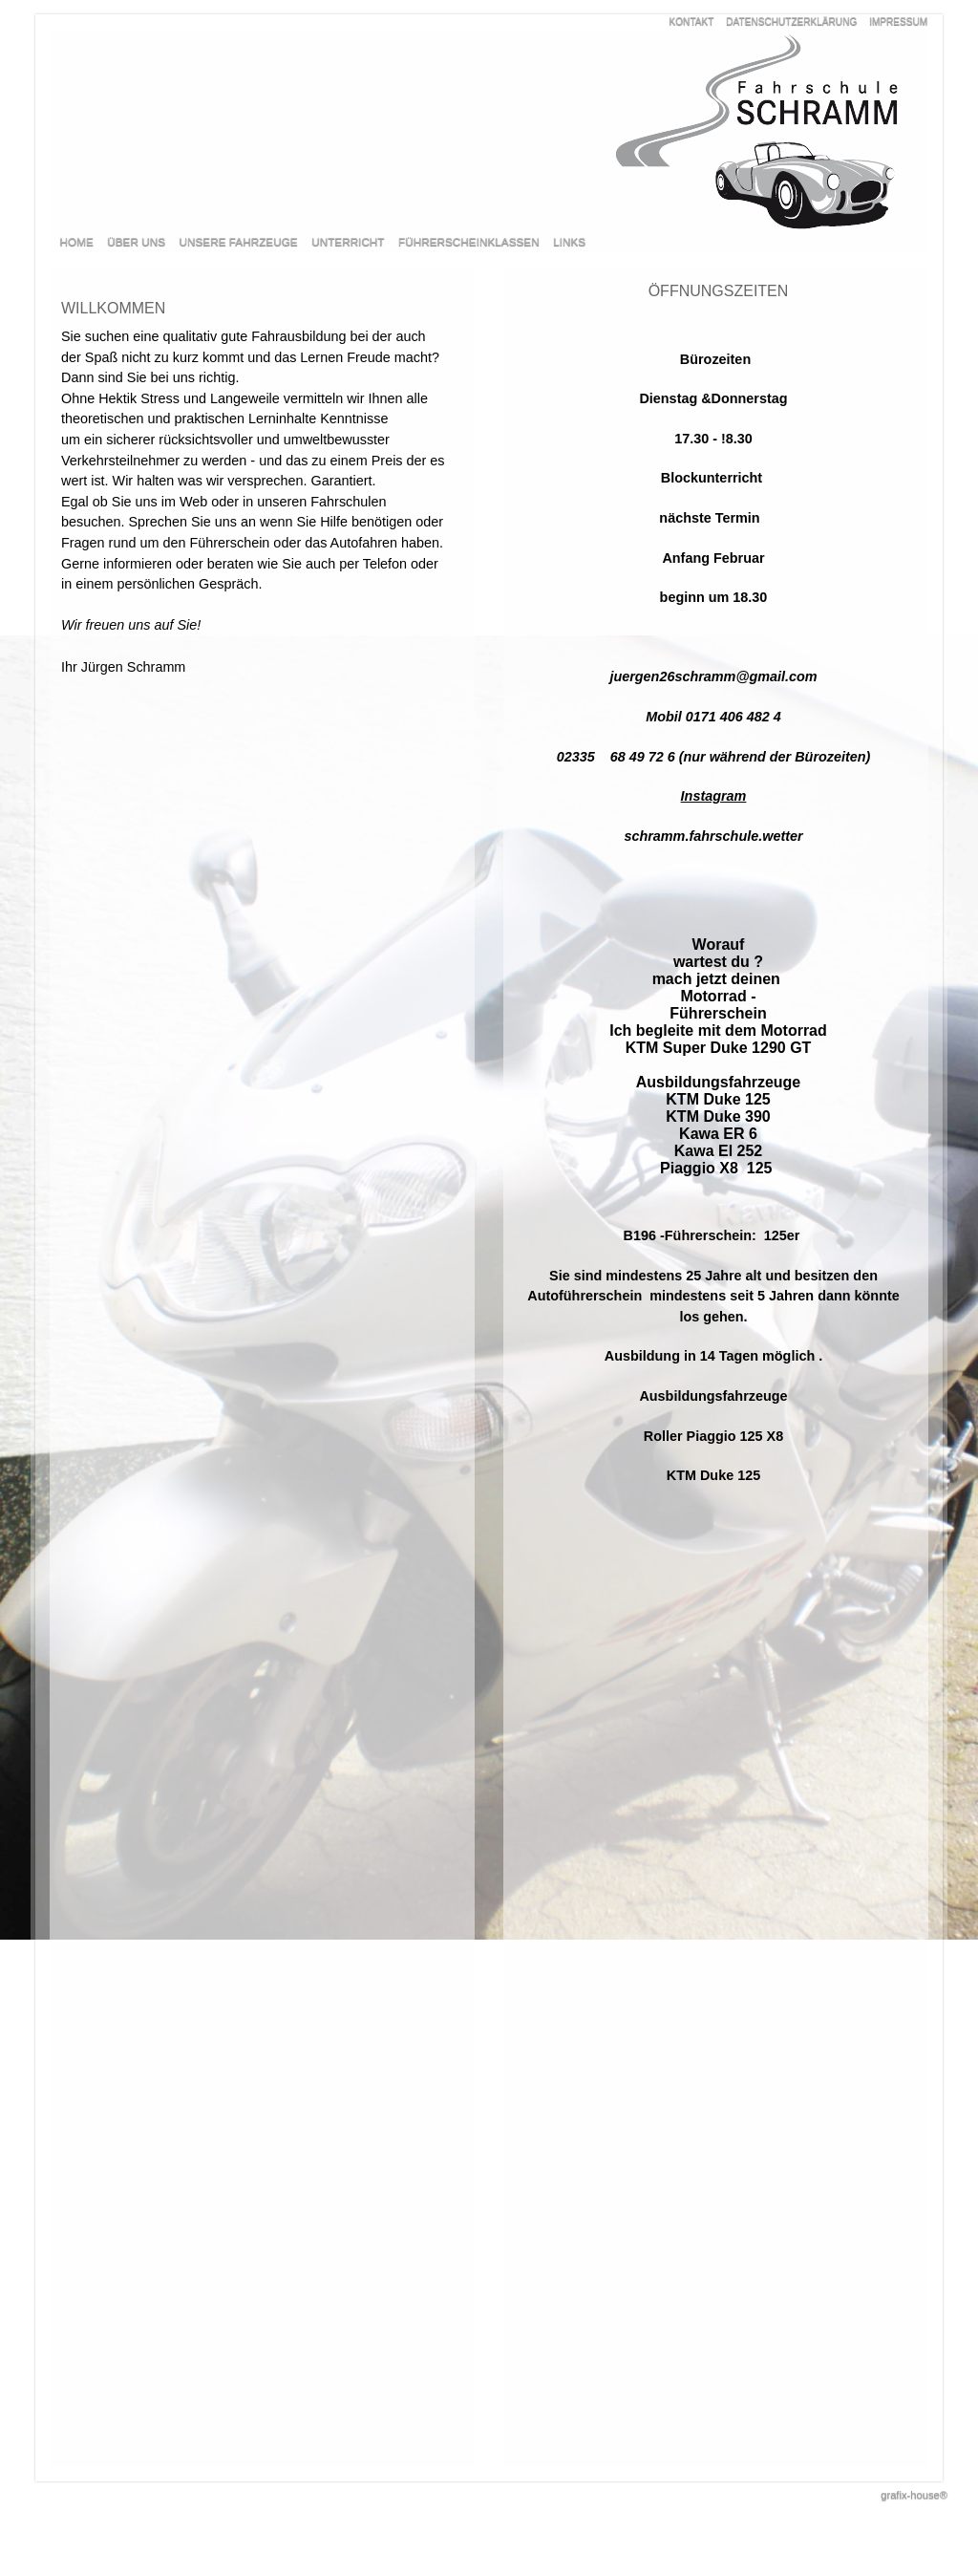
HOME (77, 241)
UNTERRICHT (347, 241)
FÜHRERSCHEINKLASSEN (469, 241)
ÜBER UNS (136, 241)
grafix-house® (914, 2495)
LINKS (569, 241)
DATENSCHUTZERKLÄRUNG (791, 21)
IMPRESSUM (898, 21)
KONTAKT (692, 21)
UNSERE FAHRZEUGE (239, 241)
